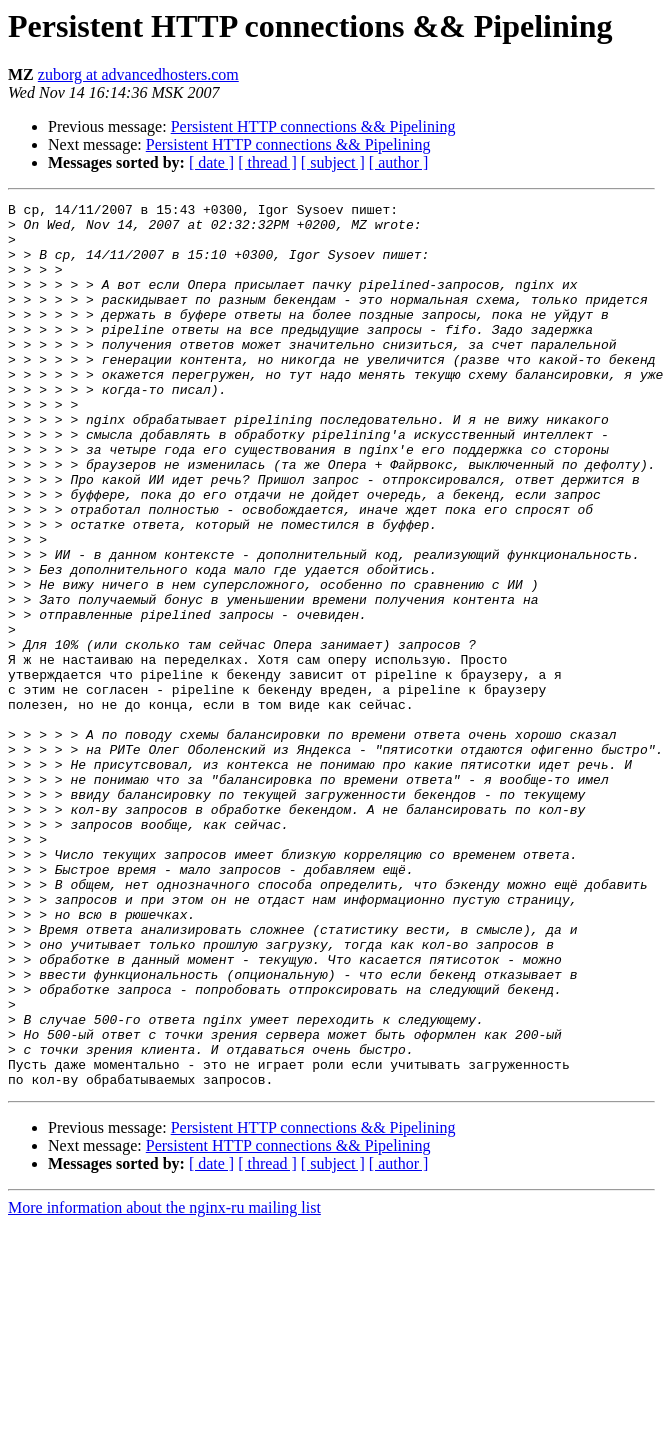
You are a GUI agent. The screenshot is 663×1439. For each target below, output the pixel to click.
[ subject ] (333, 162)
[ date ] (211, 162)
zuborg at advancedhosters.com (138, 74)
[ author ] (399, 162)
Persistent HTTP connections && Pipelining (313, 126)
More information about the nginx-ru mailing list (164, 1384)
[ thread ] (267, 162)
